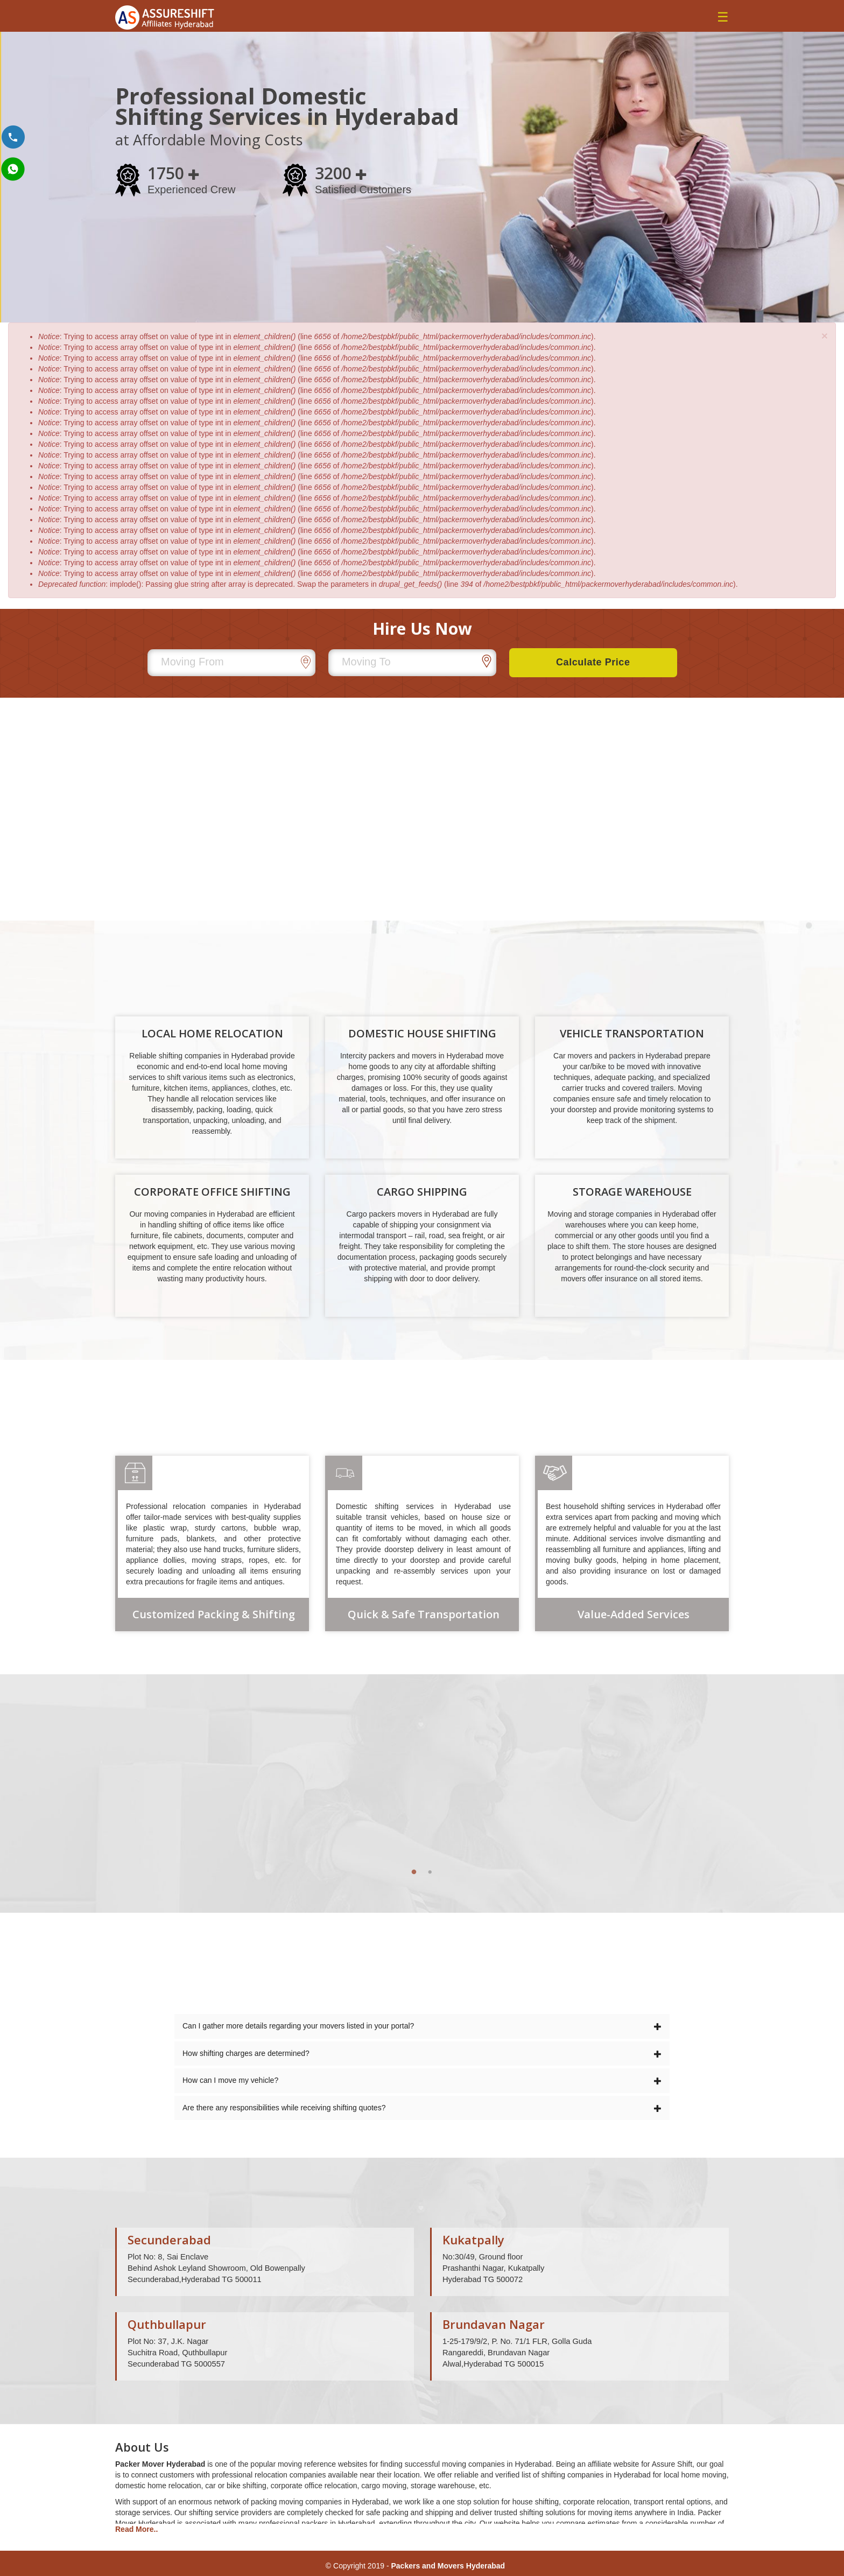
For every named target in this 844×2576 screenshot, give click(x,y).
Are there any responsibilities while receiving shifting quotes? (422, 2107)
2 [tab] (430, 1872)
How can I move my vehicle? (422, 2080)
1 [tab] (414, 1872)
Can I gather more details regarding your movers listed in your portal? (422, 2026)
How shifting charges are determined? (422, 2053)
